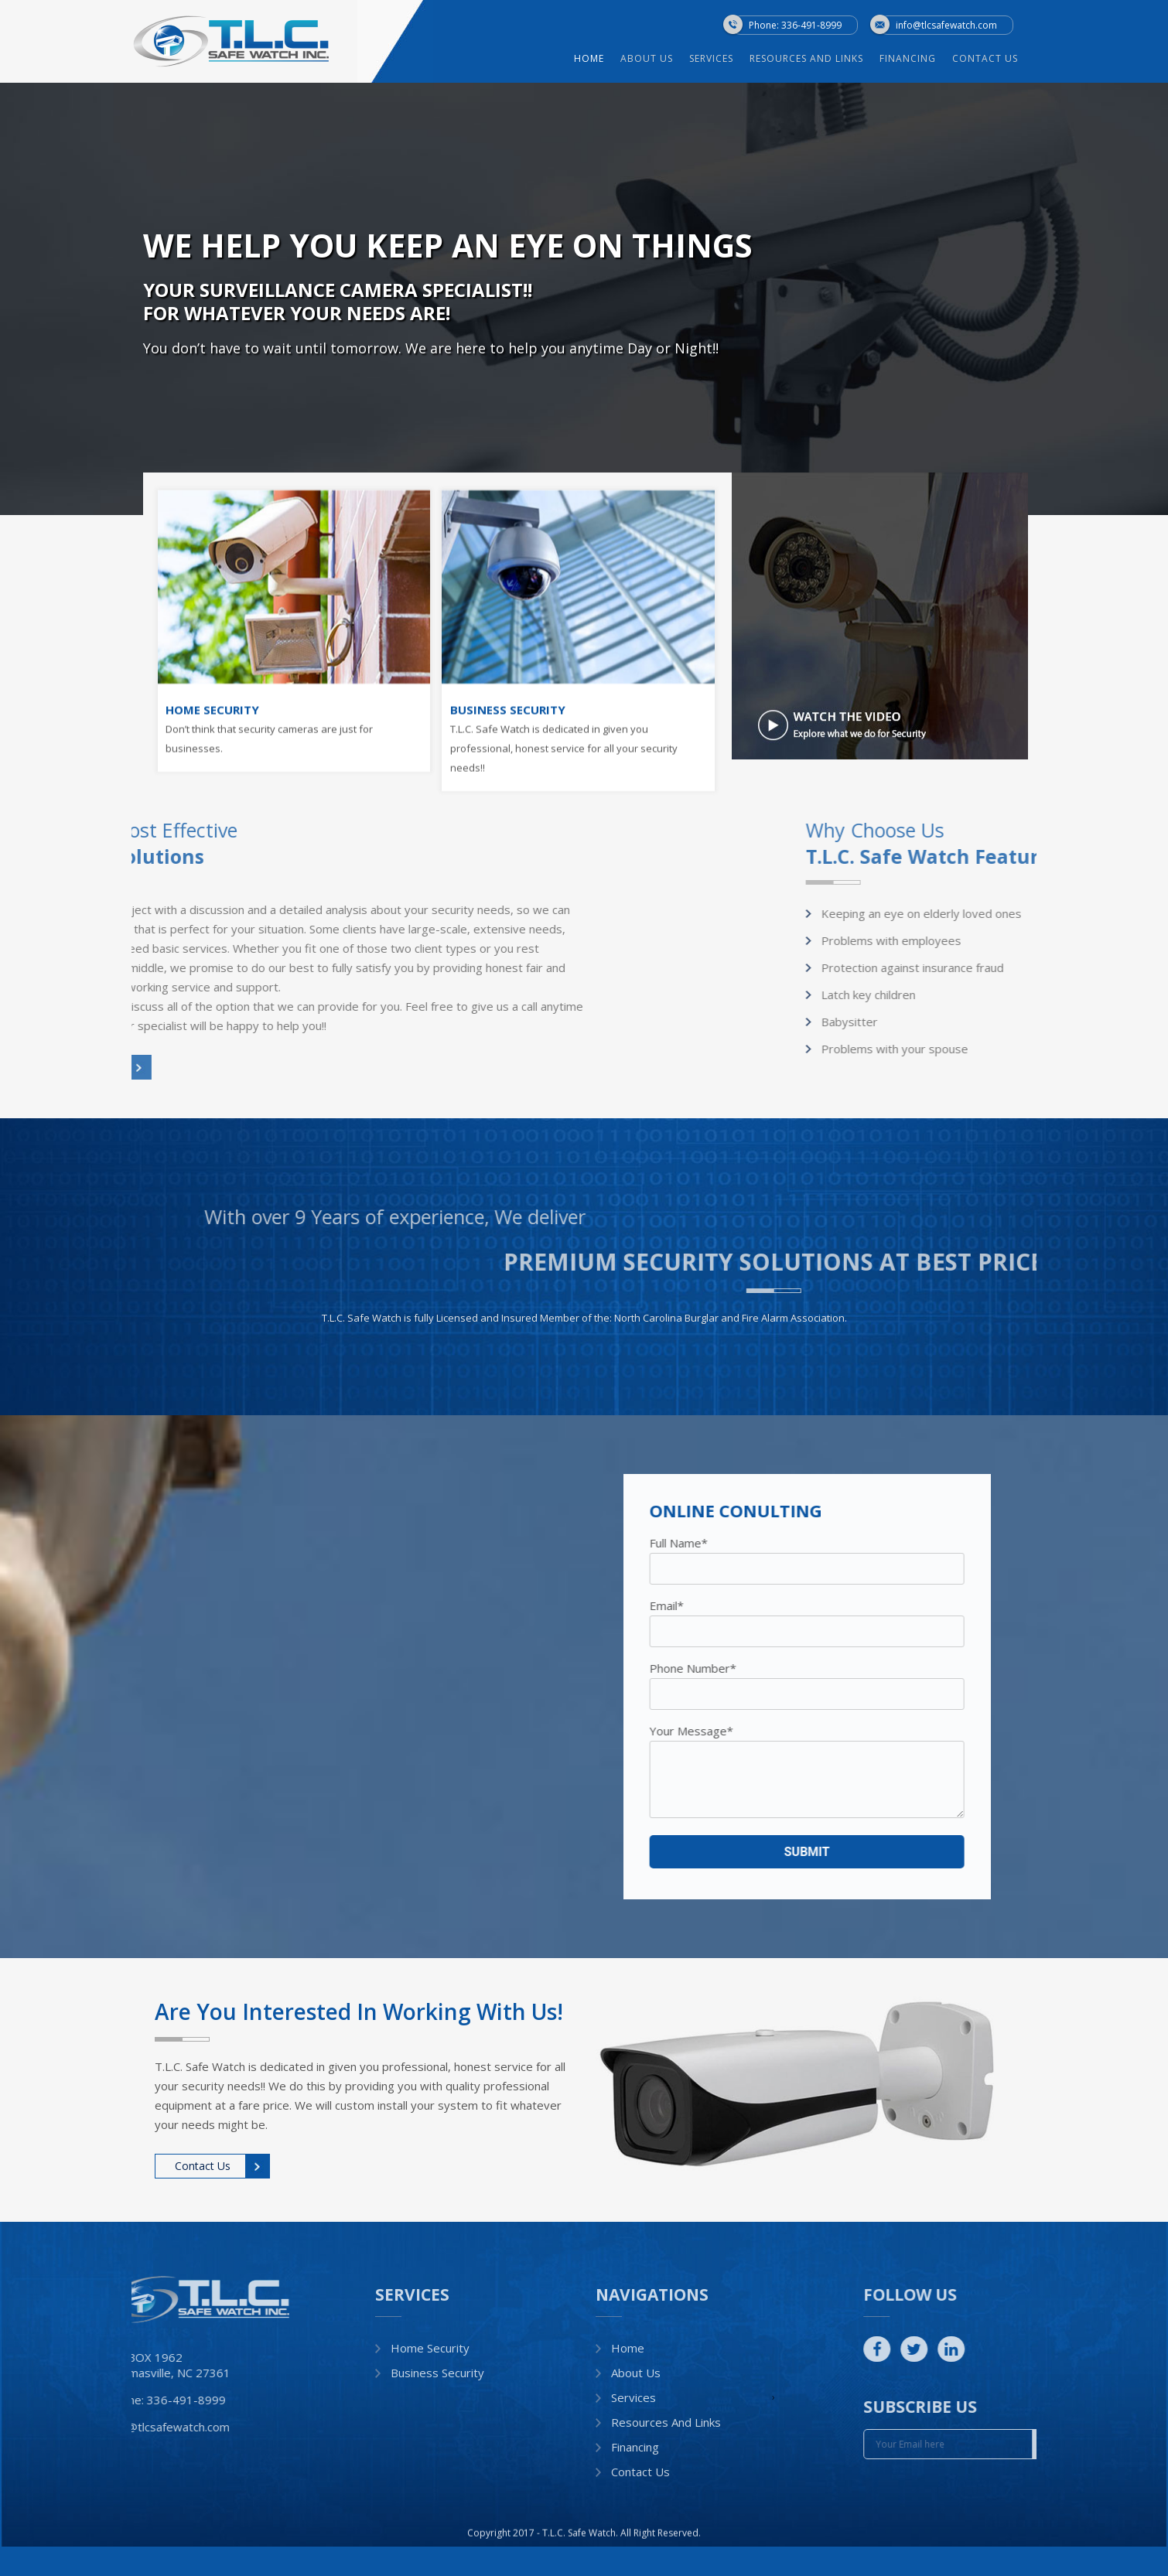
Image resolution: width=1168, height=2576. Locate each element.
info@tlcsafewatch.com (946, 23)
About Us (673, 58)
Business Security (437, 2372)
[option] (584, 299)
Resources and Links (833, 58)
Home (615, 58)
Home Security (430, 2348)
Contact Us (1011, 58)
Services (737, 58)
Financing (934, 58)
